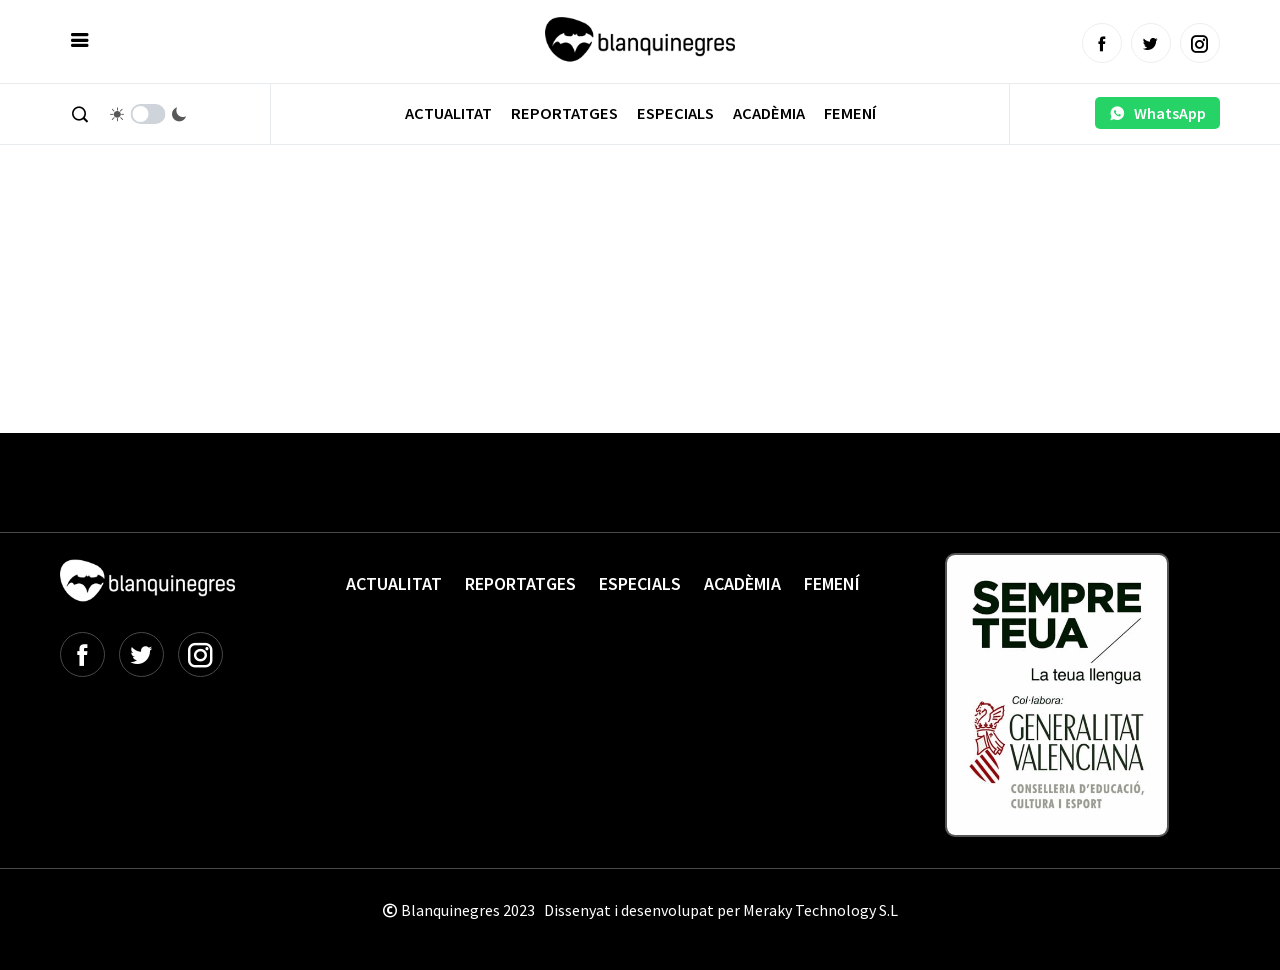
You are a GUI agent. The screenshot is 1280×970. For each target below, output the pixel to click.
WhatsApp (1157, 113)
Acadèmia (769, 113)
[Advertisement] (424, 240)
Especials (675, 113)
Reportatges (564, 113)
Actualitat (448, 113)
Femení (850, 113)
